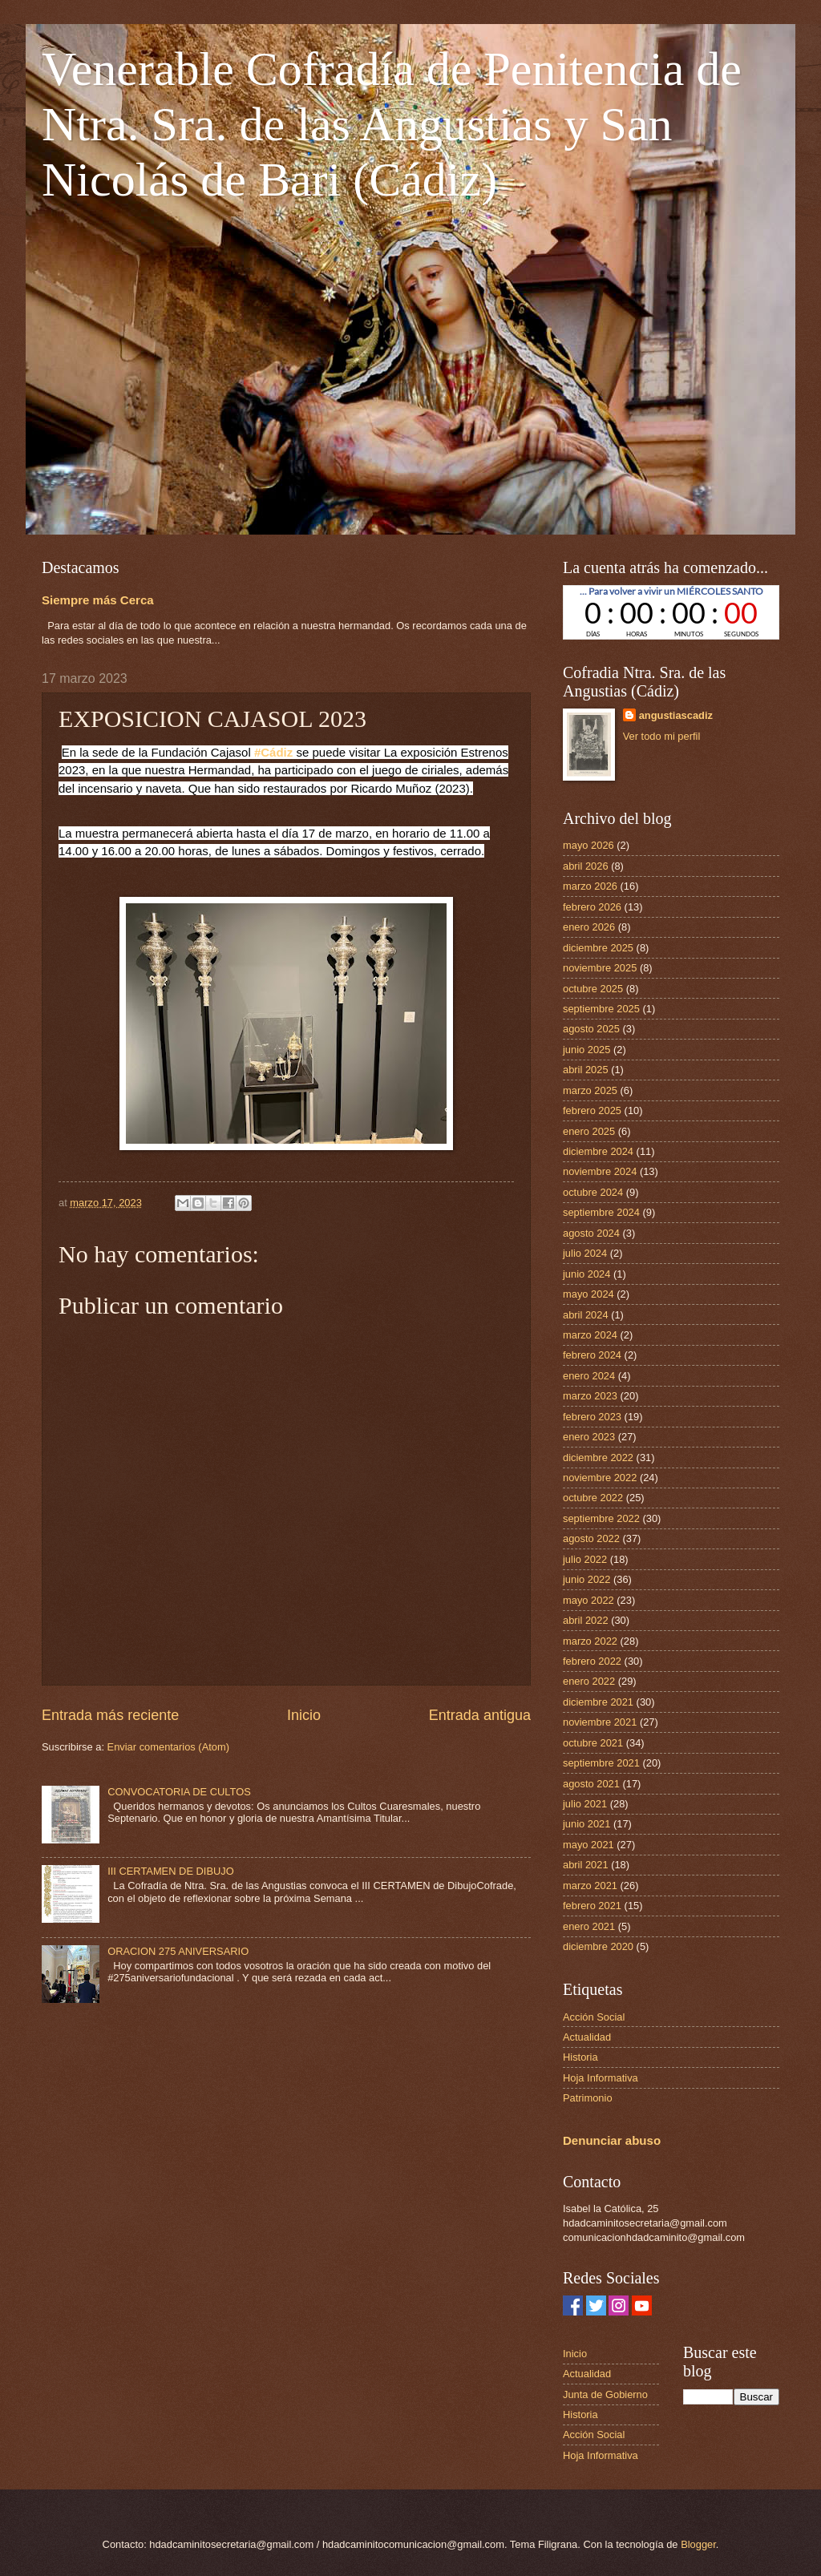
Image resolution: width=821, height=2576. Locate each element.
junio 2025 (586, 1050)
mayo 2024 (588, 1294)
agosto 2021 (591, 1784)
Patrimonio (588, 2098)
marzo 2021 (590, 1886)
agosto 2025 (591, 1029)
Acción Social (594, 2017)
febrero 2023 (592, 1417)
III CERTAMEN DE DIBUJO (170, 1871)
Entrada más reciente (110, 1715)
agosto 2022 (591, 1538)
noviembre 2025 (600, 968)
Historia (580, 2057)
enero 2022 (589, 1681)
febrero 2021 (592, 1906)
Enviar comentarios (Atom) (168, 1747)
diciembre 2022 (598, 1458)
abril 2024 (586, 1315)
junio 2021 (586, 1824)
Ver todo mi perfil (662, 736)
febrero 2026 (592, 907)
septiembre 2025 (601, 1009)
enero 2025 (589, 1131)
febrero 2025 (592, 1110)
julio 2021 (585, 1804)
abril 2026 (586, 866)
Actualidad (587, 2037)
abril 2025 (586, 1070)
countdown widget (671, 612)
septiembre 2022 (601, 1518)
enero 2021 (589, 1926)
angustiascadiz (676, 715)
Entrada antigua (480, 1715)
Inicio (304, 1715)
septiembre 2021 (601, 1763)
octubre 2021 (593, 1743)
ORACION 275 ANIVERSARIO (178, 1951)
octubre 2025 (593, 989)
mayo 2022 (588, 1600)
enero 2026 (589, 927)
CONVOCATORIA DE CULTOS (179, 1792)
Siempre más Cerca (98, 600)
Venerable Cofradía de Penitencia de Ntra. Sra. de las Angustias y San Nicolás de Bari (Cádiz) (392, 124)
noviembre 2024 (600, 1171)
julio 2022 (585, 1559)
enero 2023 (589, 1437)
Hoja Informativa (600, 2078)
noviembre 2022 (600, 1478)
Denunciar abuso (612, 2140)
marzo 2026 (590, 886)
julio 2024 (585, 1253)
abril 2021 (586, 1865)
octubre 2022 (593, 1498)
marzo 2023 (590, 1396)
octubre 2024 (593, 1192)
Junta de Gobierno (605, 2394)
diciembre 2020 (598, 1946)
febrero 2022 (592, 1661)
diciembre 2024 (598, 1151)
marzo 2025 (590, 1090)
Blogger (698, 2544)
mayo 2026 (588, 845)
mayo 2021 (588, 1845)
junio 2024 (586, 1274)
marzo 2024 (590, 1335)
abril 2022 (586, 1620)
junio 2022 (586, 1579)
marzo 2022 (590, 1641)
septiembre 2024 (601, 1212)
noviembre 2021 (600, 1722)
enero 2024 (589, 1376)
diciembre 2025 (598, 948)
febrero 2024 (592, 1355)
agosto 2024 (591, 1233)
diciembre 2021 (598, 1702)
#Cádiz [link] (273, 752)
